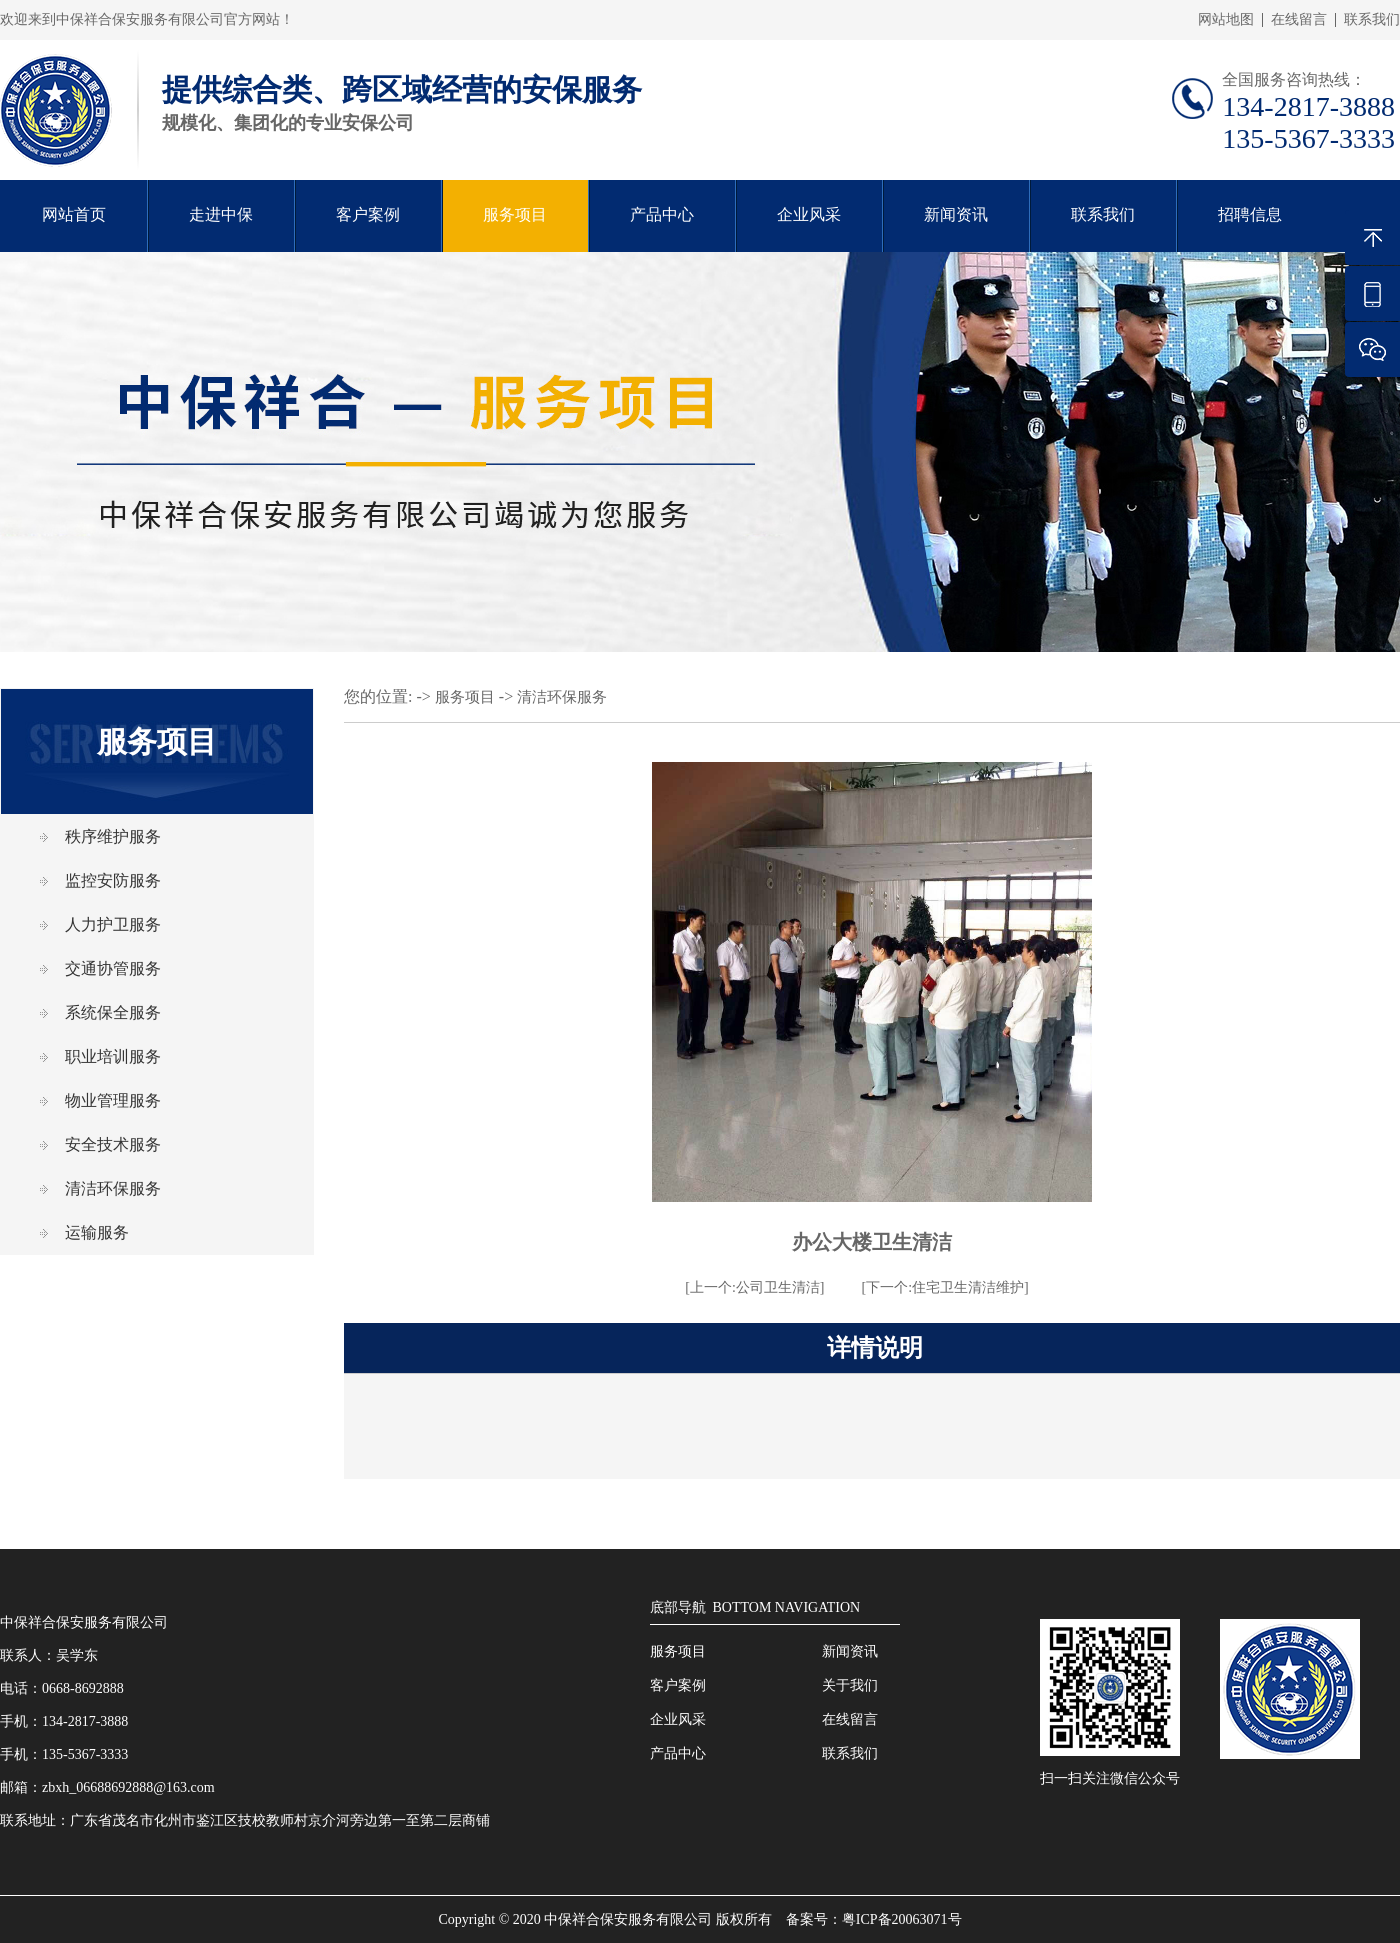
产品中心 (662, 214)
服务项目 (515, 214)
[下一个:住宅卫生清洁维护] (945, 1287)
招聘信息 (1250, 214)
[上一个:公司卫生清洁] (754, 1287)
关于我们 (850, 1685)
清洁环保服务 (113, 1188)
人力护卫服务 (113, 924)
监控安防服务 (113, 880)
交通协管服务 (113, 968)
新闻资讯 (956, 214)
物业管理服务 (113, 1100)
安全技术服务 (113, 1144)
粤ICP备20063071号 (902, 1919)
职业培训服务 (113, 1056)
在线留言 (1299, 19)
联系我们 (1372, 19)
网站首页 (74, 214)
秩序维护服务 (113, 836)
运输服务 (97, 1232)
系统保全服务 (113, 1012)
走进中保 (221, 214)
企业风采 (809, 214)
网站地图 (1226, 19)
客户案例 (368, 214)
